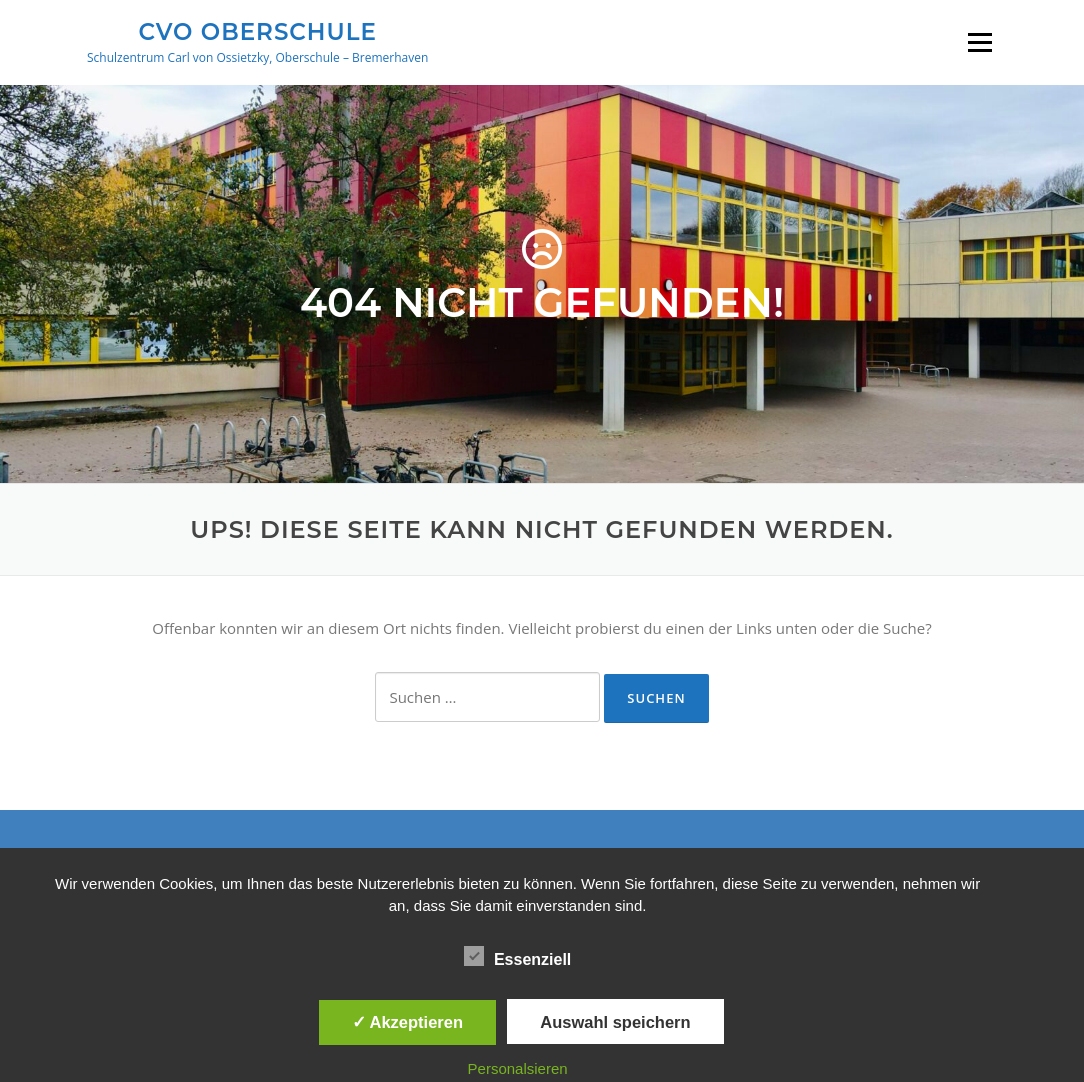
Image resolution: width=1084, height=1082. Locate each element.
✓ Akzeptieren (408, 1022)
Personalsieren (518, 1068)
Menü (979, 42)
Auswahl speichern (615, 1022)
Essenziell (517, 956)
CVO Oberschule (257, 31)
